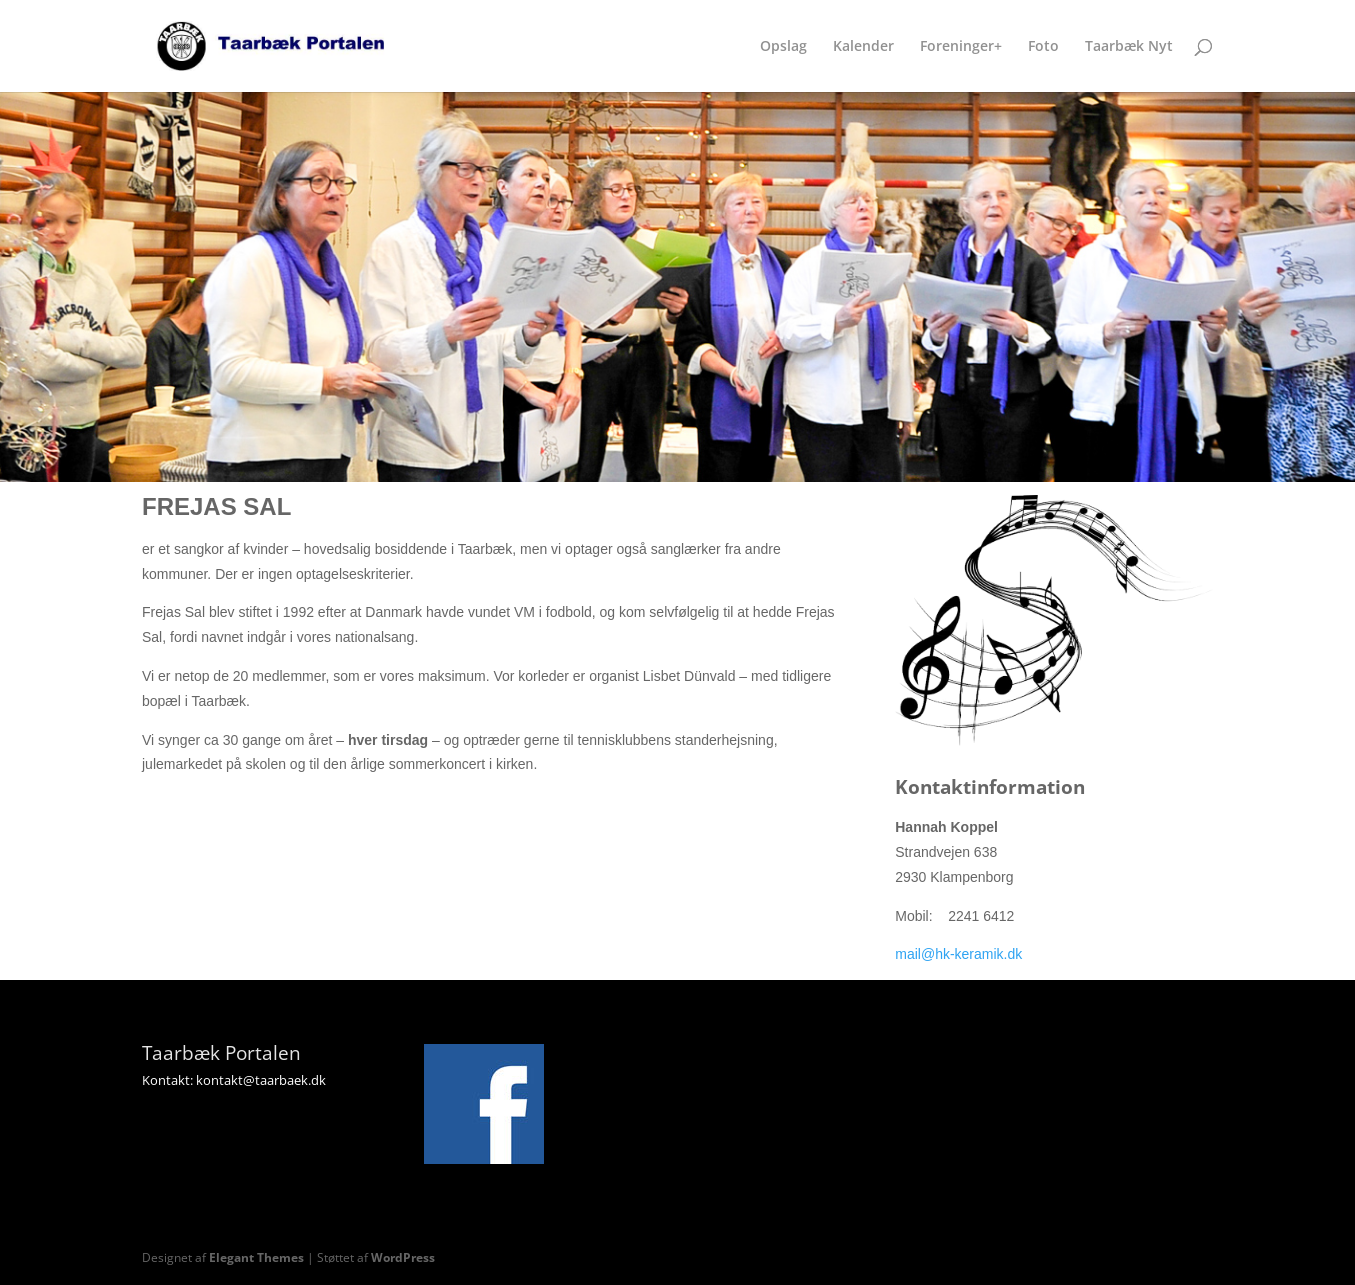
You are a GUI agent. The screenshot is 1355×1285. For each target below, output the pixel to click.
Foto (1043, 47)
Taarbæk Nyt (1129, 47)
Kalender (863, 47)
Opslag (783, 47)
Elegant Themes (256, 1257)
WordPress (403, 1257)
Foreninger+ (961, 47)
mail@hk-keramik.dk (958, 954)
